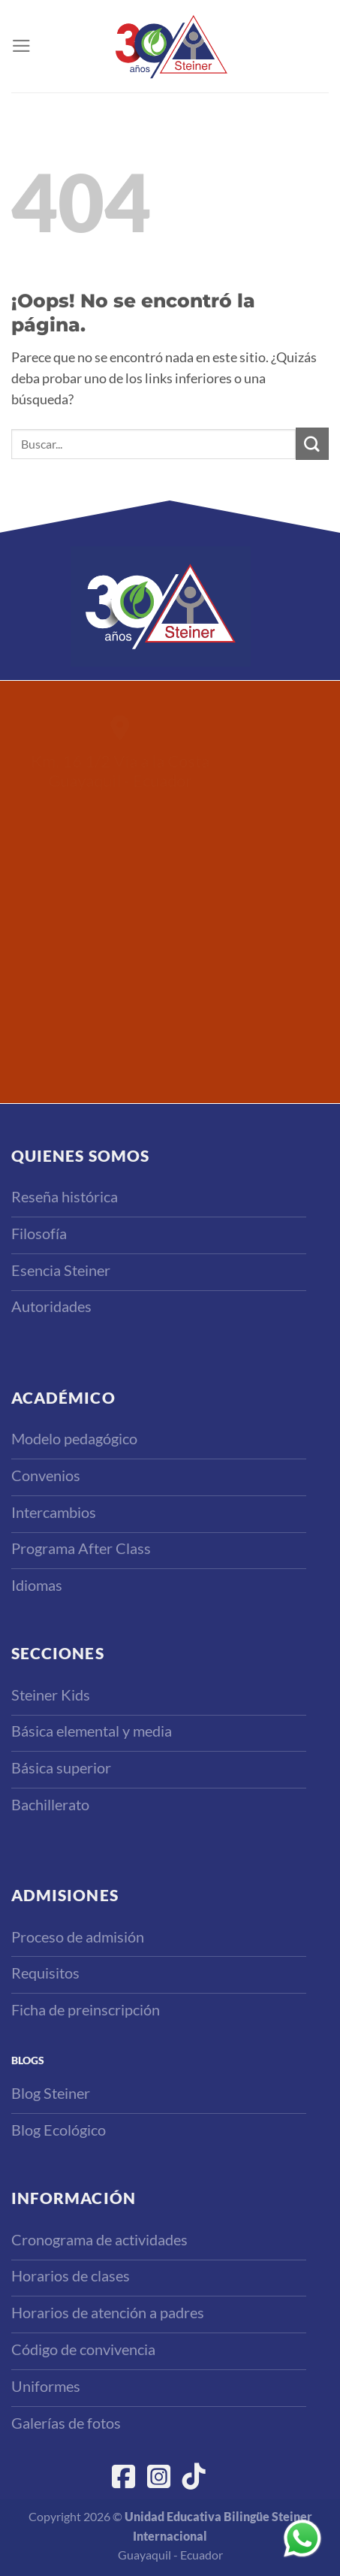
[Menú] (21, 45)
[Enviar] (312, 444)
